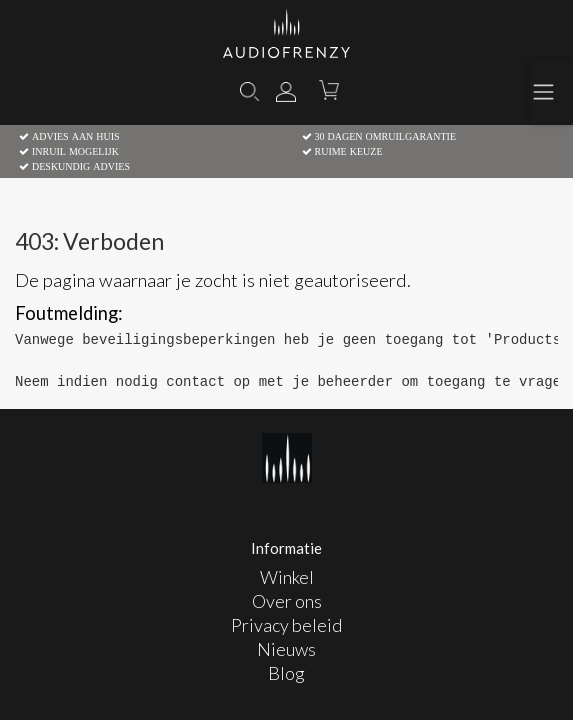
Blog (286, 673)
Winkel (287, 577)
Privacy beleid (286, 625)
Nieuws (286, 649)
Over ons (287, 601)
